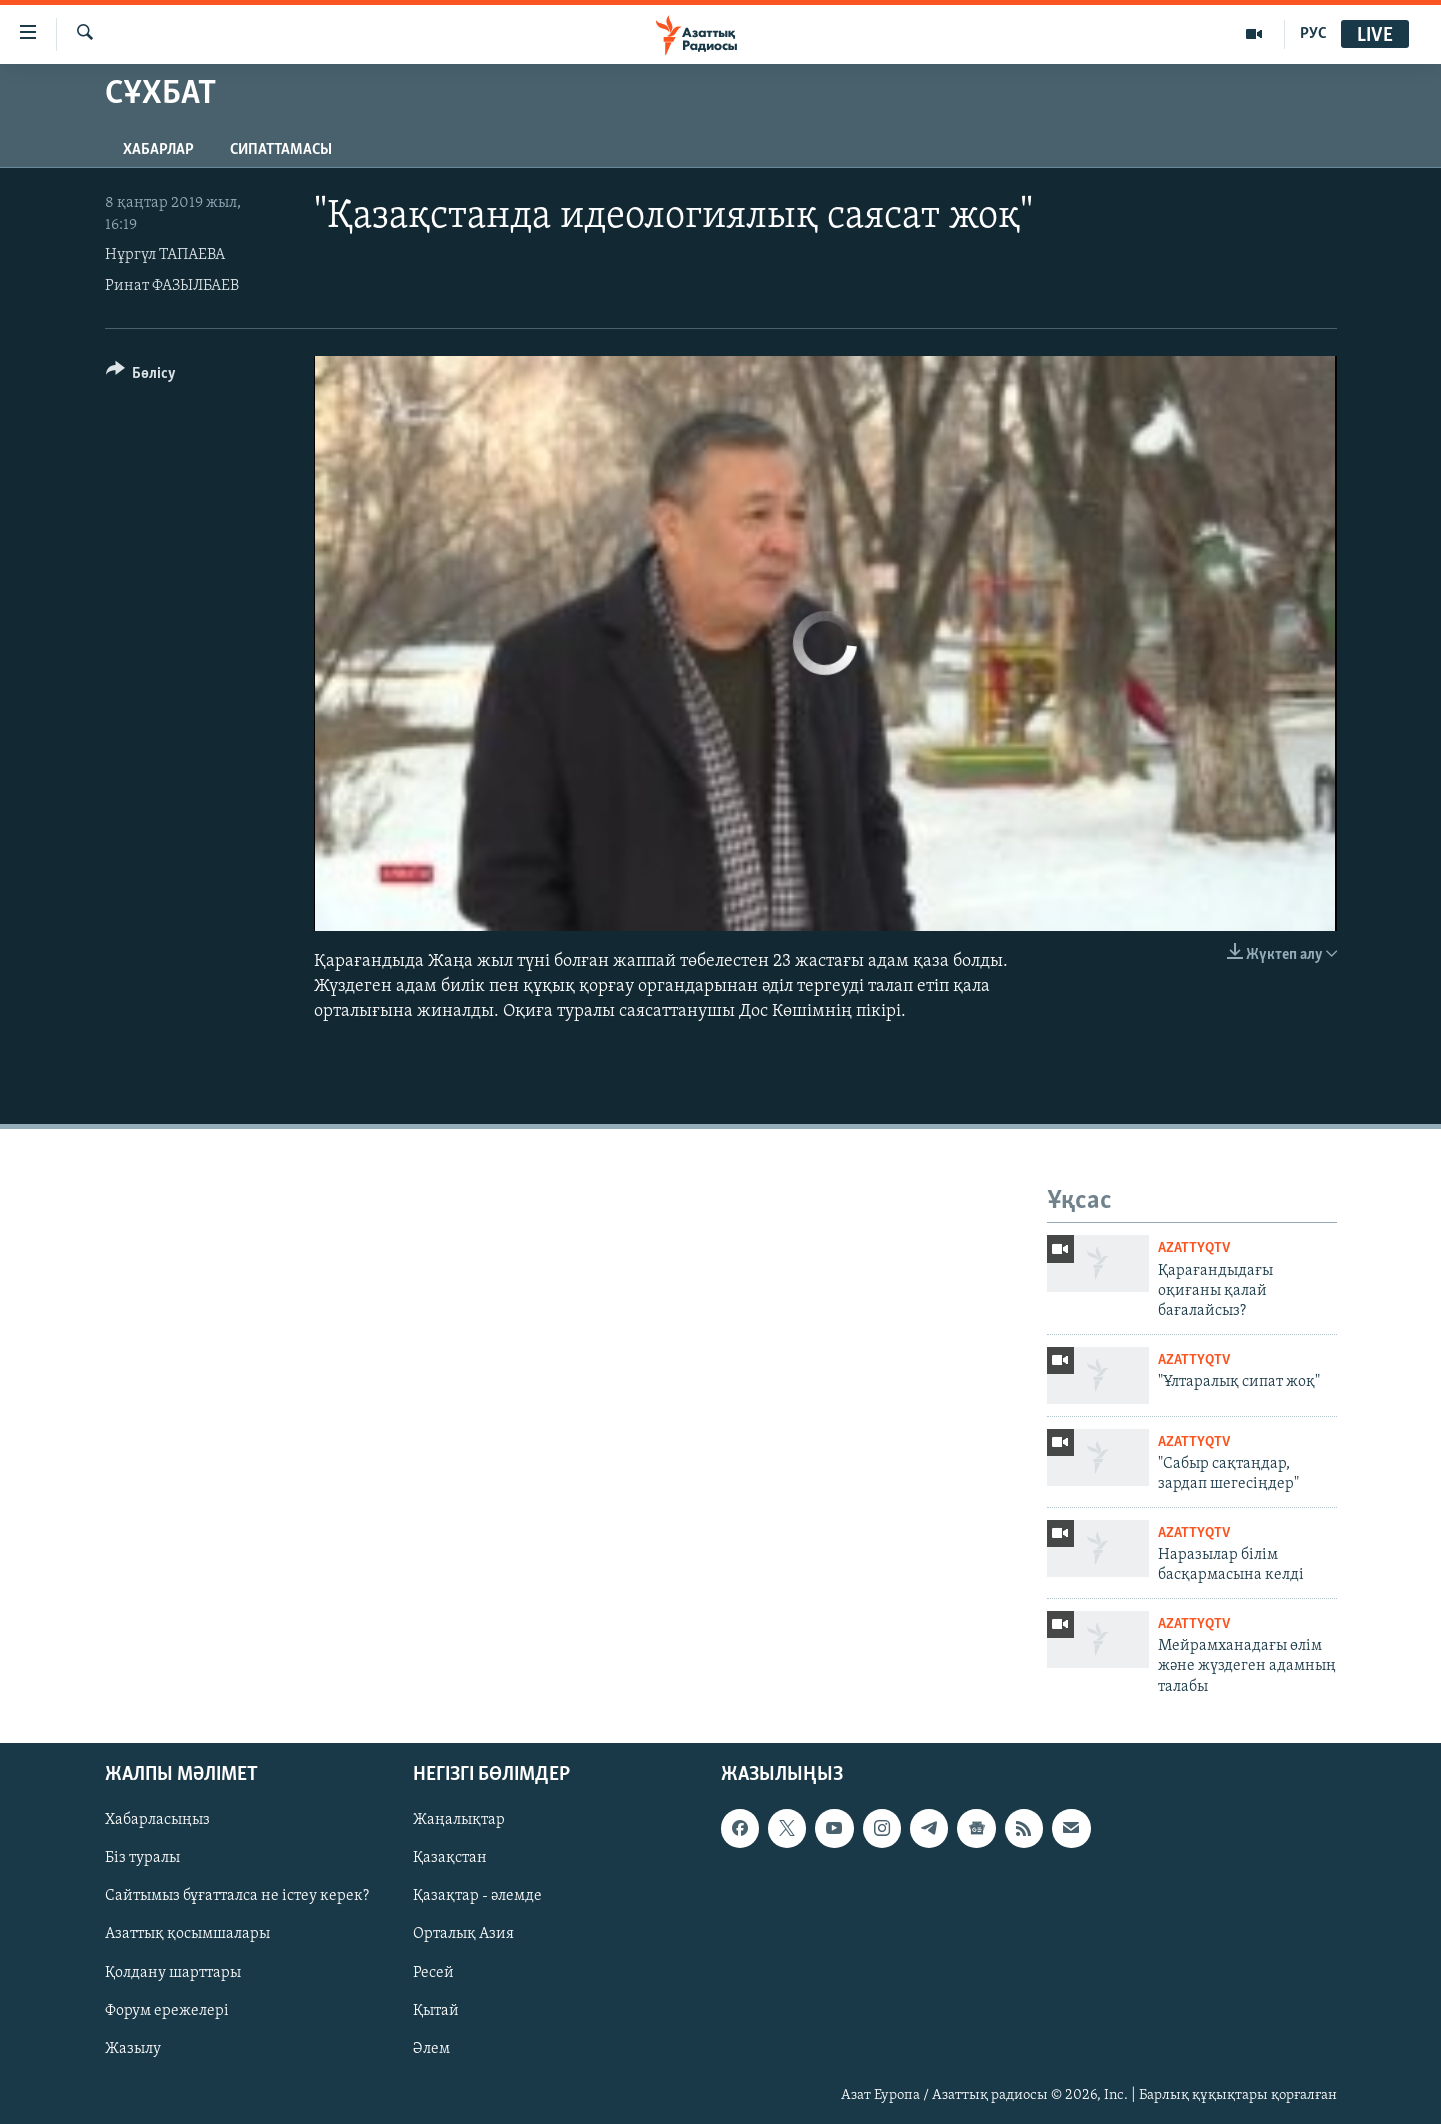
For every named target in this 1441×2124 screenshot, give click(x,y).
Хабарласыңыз (157, 1820)
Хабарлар (158, 150)
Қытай (436, 2011)
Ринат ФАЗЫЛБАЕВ (172, 286)
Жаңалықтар (459, 1820)
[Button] (141, 376)
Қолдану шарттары (173, 1973)
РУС (1313, 34)
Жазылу (133, 2049)
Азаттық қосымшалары (187, 1935)
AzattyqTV (1194, 1248)
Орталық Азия (463, 1935)
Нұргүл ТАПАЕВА (165, 255)
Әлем (431, 2049)
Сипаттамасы (281, 150)
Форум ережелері (167, 2011)
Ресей (433, 1973)
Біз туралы (142, 1859)
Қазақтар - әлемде (477, 1897)
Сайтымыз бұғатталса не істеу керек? (237, 1897)
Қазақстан (450, 1859)
